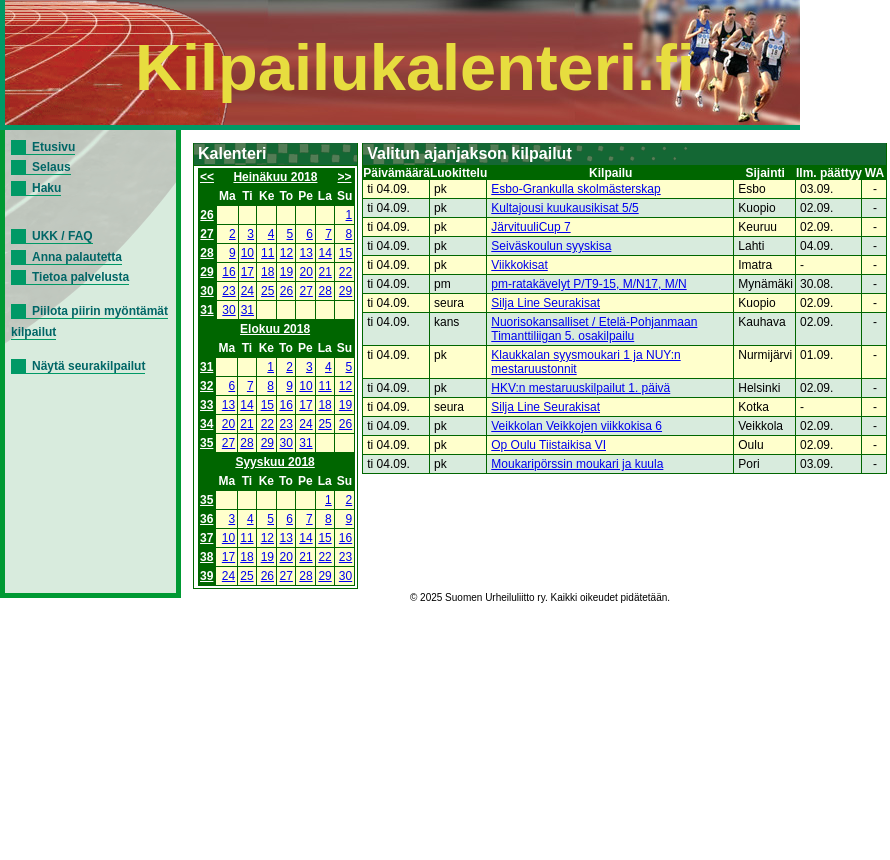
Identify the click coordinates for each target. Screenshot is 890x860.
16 (228, 272)
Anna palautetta (77, 257)
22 (345, 272)
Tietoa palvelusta (80, 277)
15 (345, 253)
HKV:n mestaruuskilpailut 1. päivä (580, 388)
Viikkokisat (519, 265)
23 (228, 291)
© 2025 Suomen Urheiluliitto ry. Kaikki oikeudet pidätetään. (540, 597)
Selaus (51, 167)
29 (206, 272)
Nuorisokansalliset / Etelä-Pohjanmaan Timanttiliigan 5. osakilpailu (594, 329)
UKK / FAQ (62, 236)
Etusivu (53, 147)
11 (267, 253)
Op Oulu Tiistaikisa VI (548, 445)
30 (206, 291)
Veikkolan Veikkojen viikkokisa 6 (576, 426)
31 (206, 310)
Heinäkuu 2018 (275, 177)
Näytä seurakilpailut (88, 366)
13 (306, 253)
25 (267, 291)
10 (247, 253)
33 (206, 405)
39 (206, 576)
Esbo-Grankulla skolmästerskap (575, 189)
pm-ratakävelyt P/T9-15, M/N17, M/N (588, 284)
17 (247, 272)
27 (206, 234)
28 (206, 253)
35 (206, 443)
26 (206, 215)
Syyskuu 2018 (274, 462)
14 (325, 253)
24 (247, 291)
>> (345, 177)
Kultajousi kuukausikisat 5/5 (564, 208)
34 (206, 424)
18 (267, 272)
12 (286, 253)
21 (325, 272)
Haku (46, 188)
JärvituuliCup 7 (530, 227)
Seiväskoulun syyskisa (551, 246)
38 (206, 557)
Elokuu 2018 (275, 329)
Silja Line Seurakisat (545, 303)
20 (306, 272)
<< (207, 177)
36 (206, 519)
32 (206, 386)
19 (286, 272)
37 (206, 538)
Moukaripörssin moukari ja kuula (577, 464)
